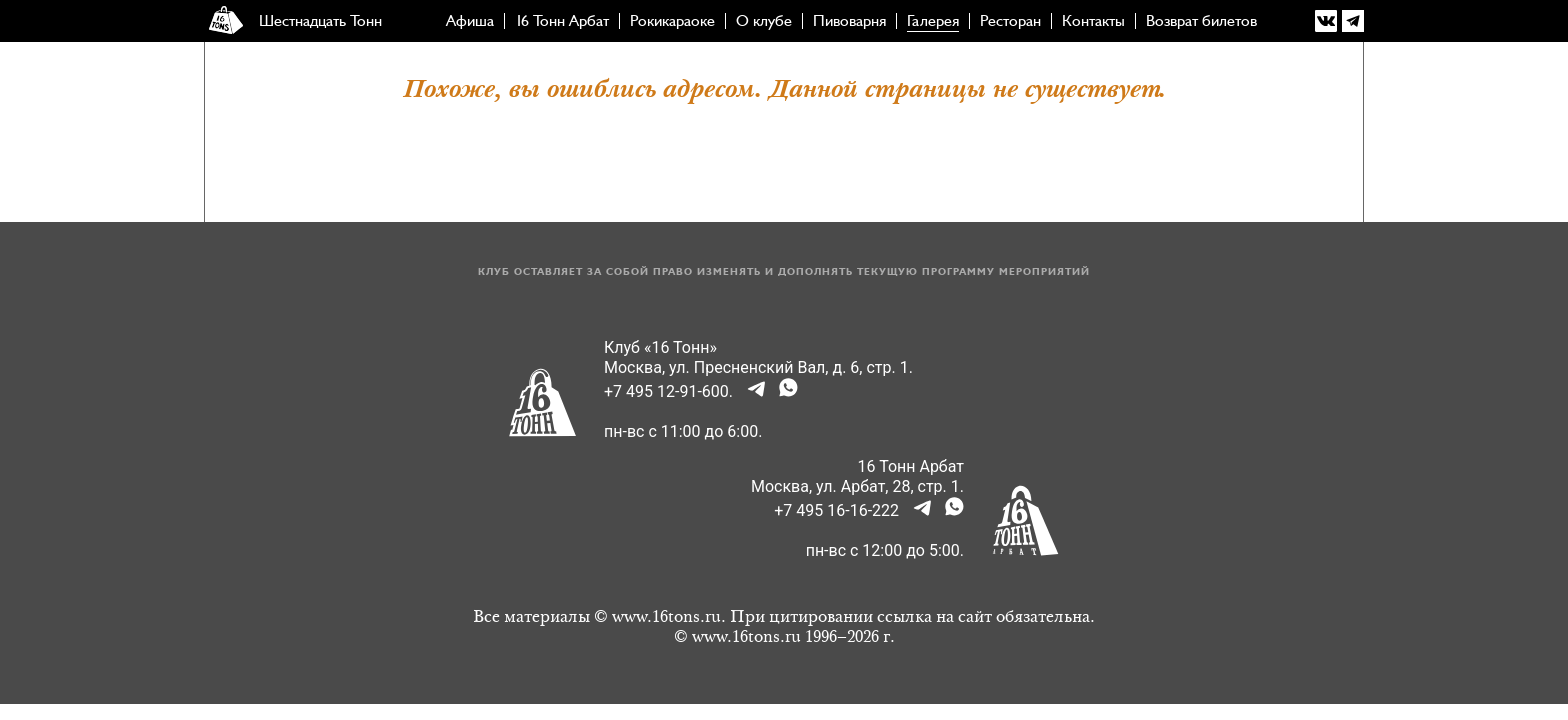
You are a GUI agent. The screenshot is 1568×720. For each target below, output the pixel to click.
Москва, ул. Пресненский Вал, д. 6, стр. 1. (758, 367)
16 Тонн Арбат (562, 21)
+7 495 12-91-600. (668, 391)
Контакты (1093, 21)
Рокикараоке (672, 21)
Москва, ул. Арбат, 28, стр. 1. (857, 486)
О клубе (764, 21)
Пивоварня (849, 21)
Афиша (470, 21)
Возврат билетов (1201, 21)
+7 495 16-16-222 (836, 510)
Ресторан (1010, 21)
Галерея (933, 21)
